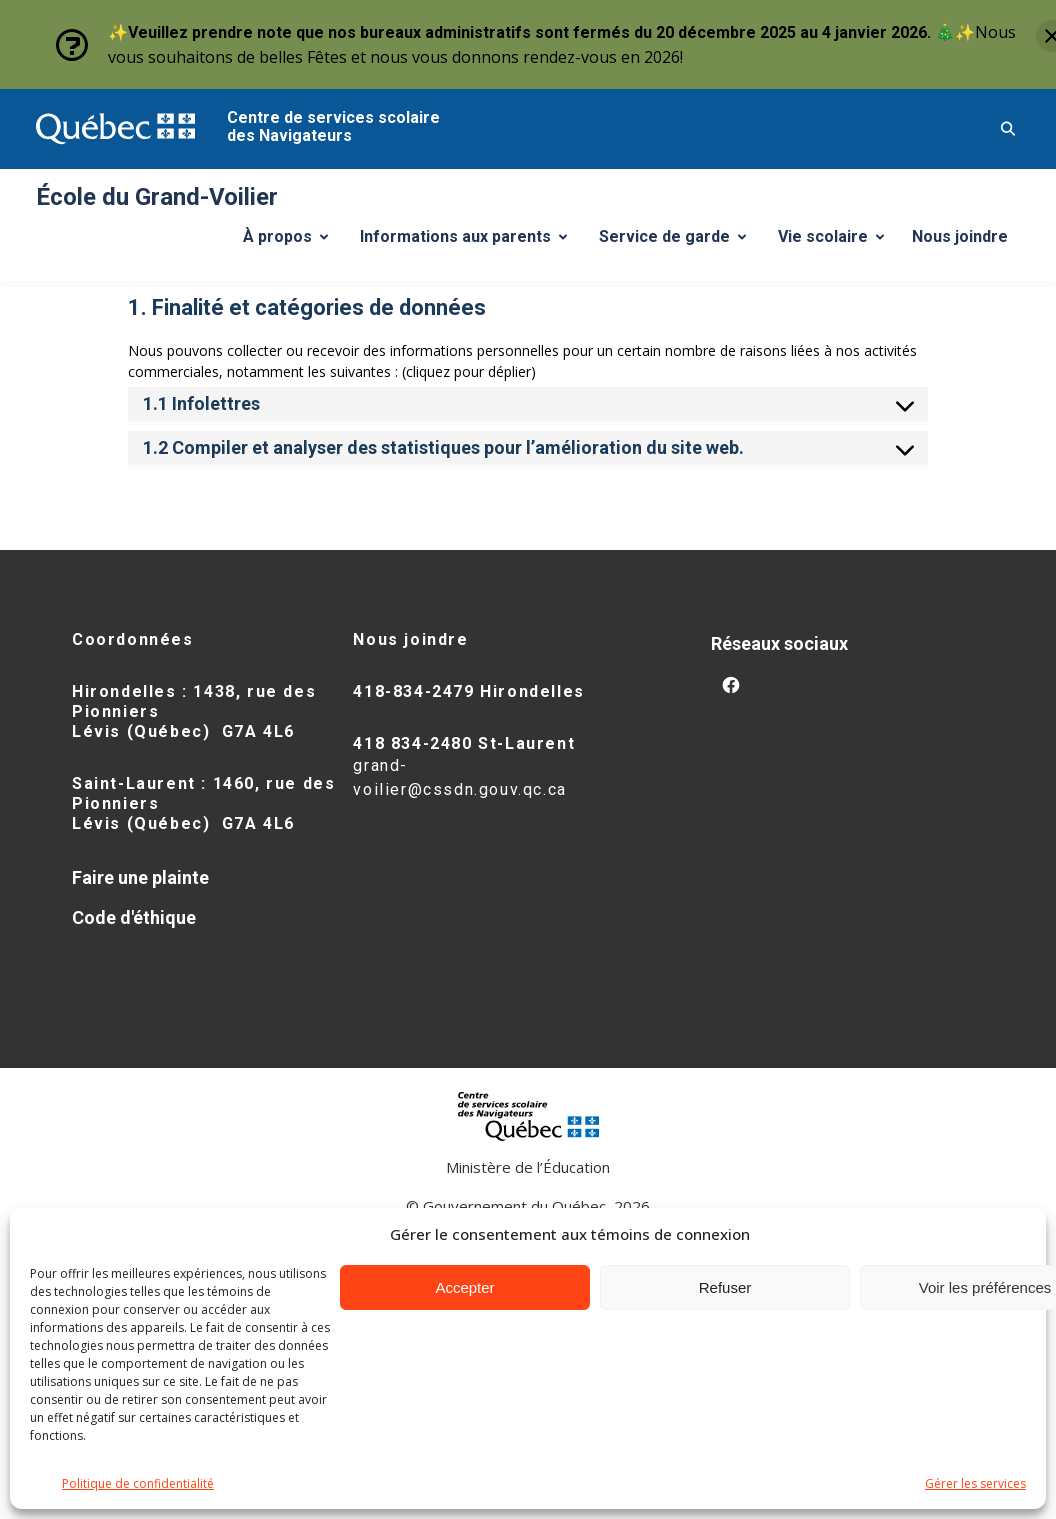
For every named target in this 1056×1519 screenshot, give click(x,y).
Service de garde (680, 242)
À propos (293, 242)
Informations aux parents (468, 242)
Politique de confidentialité (138, 1483)
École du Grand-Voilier (157, 197)
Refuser (725, 1287)
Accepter (464, 1287)
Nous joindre (960, 236)
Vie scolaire (838, 242)
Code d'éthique (134, 917)
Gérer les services (975, 1483)
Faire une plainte (140, 877)
